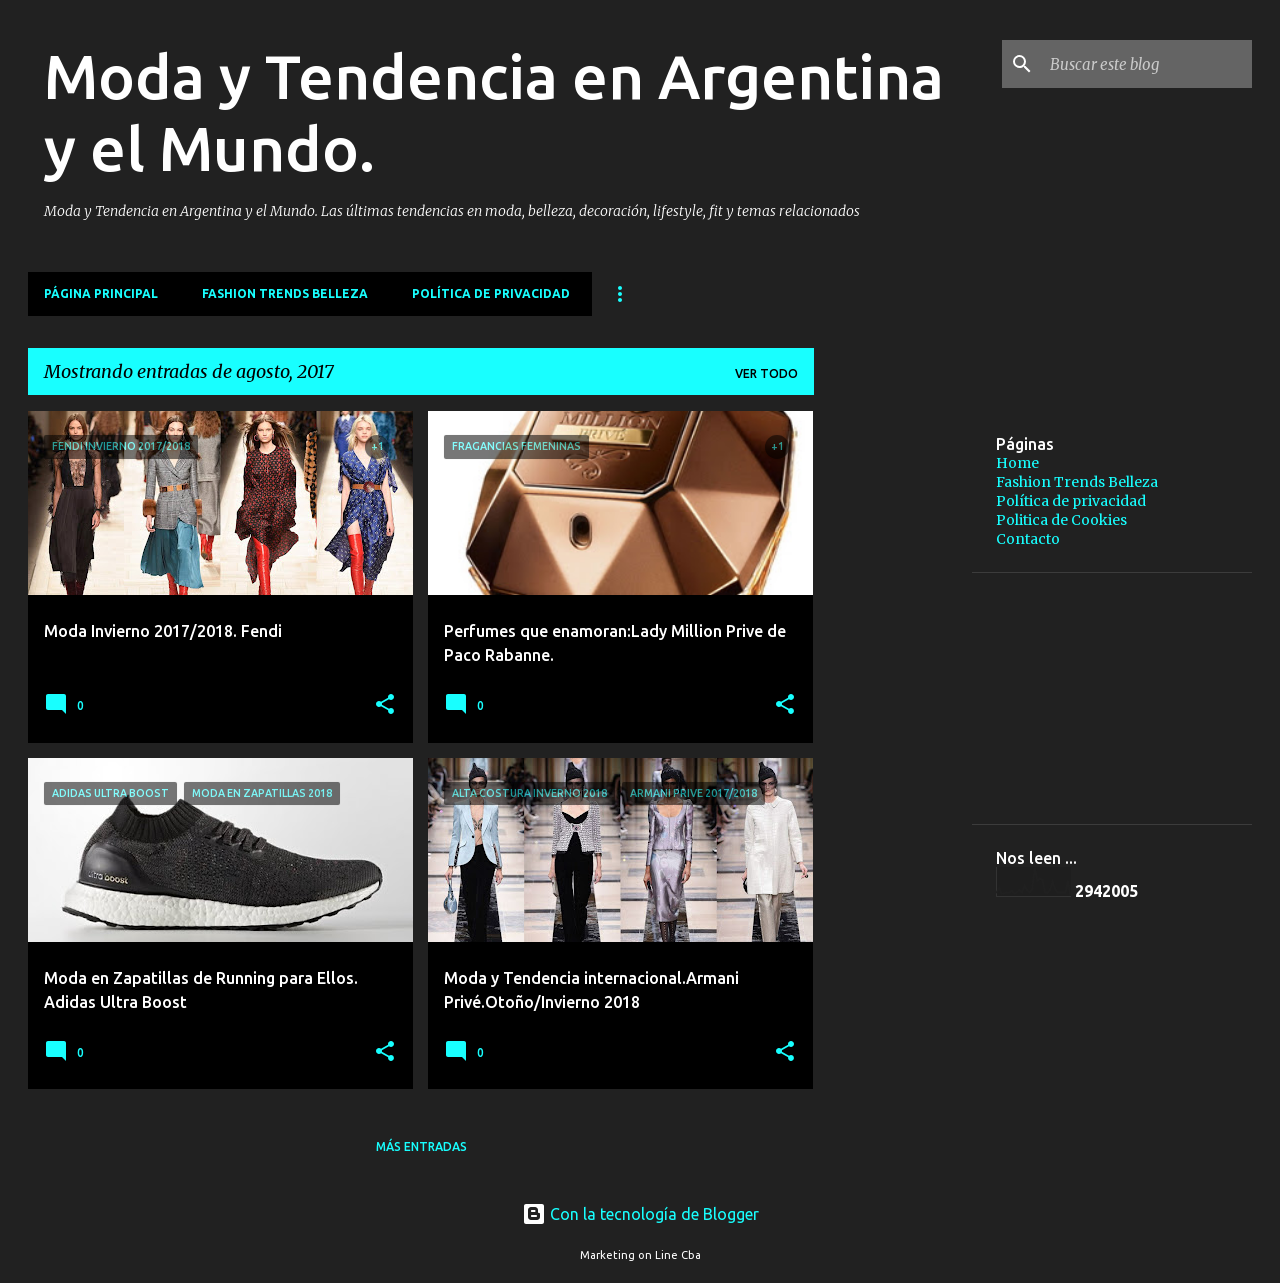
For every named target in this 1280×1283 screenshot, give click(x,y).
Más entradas (421, 1146)
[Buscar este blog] (1147, 64)
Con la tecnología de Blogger (640, 1214)
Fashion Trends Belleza (285, 293)
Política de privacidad (491, 293)
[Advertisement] (1054, 551)
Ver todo (766, 373)
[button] (385, 705)
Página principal (101, 293)
